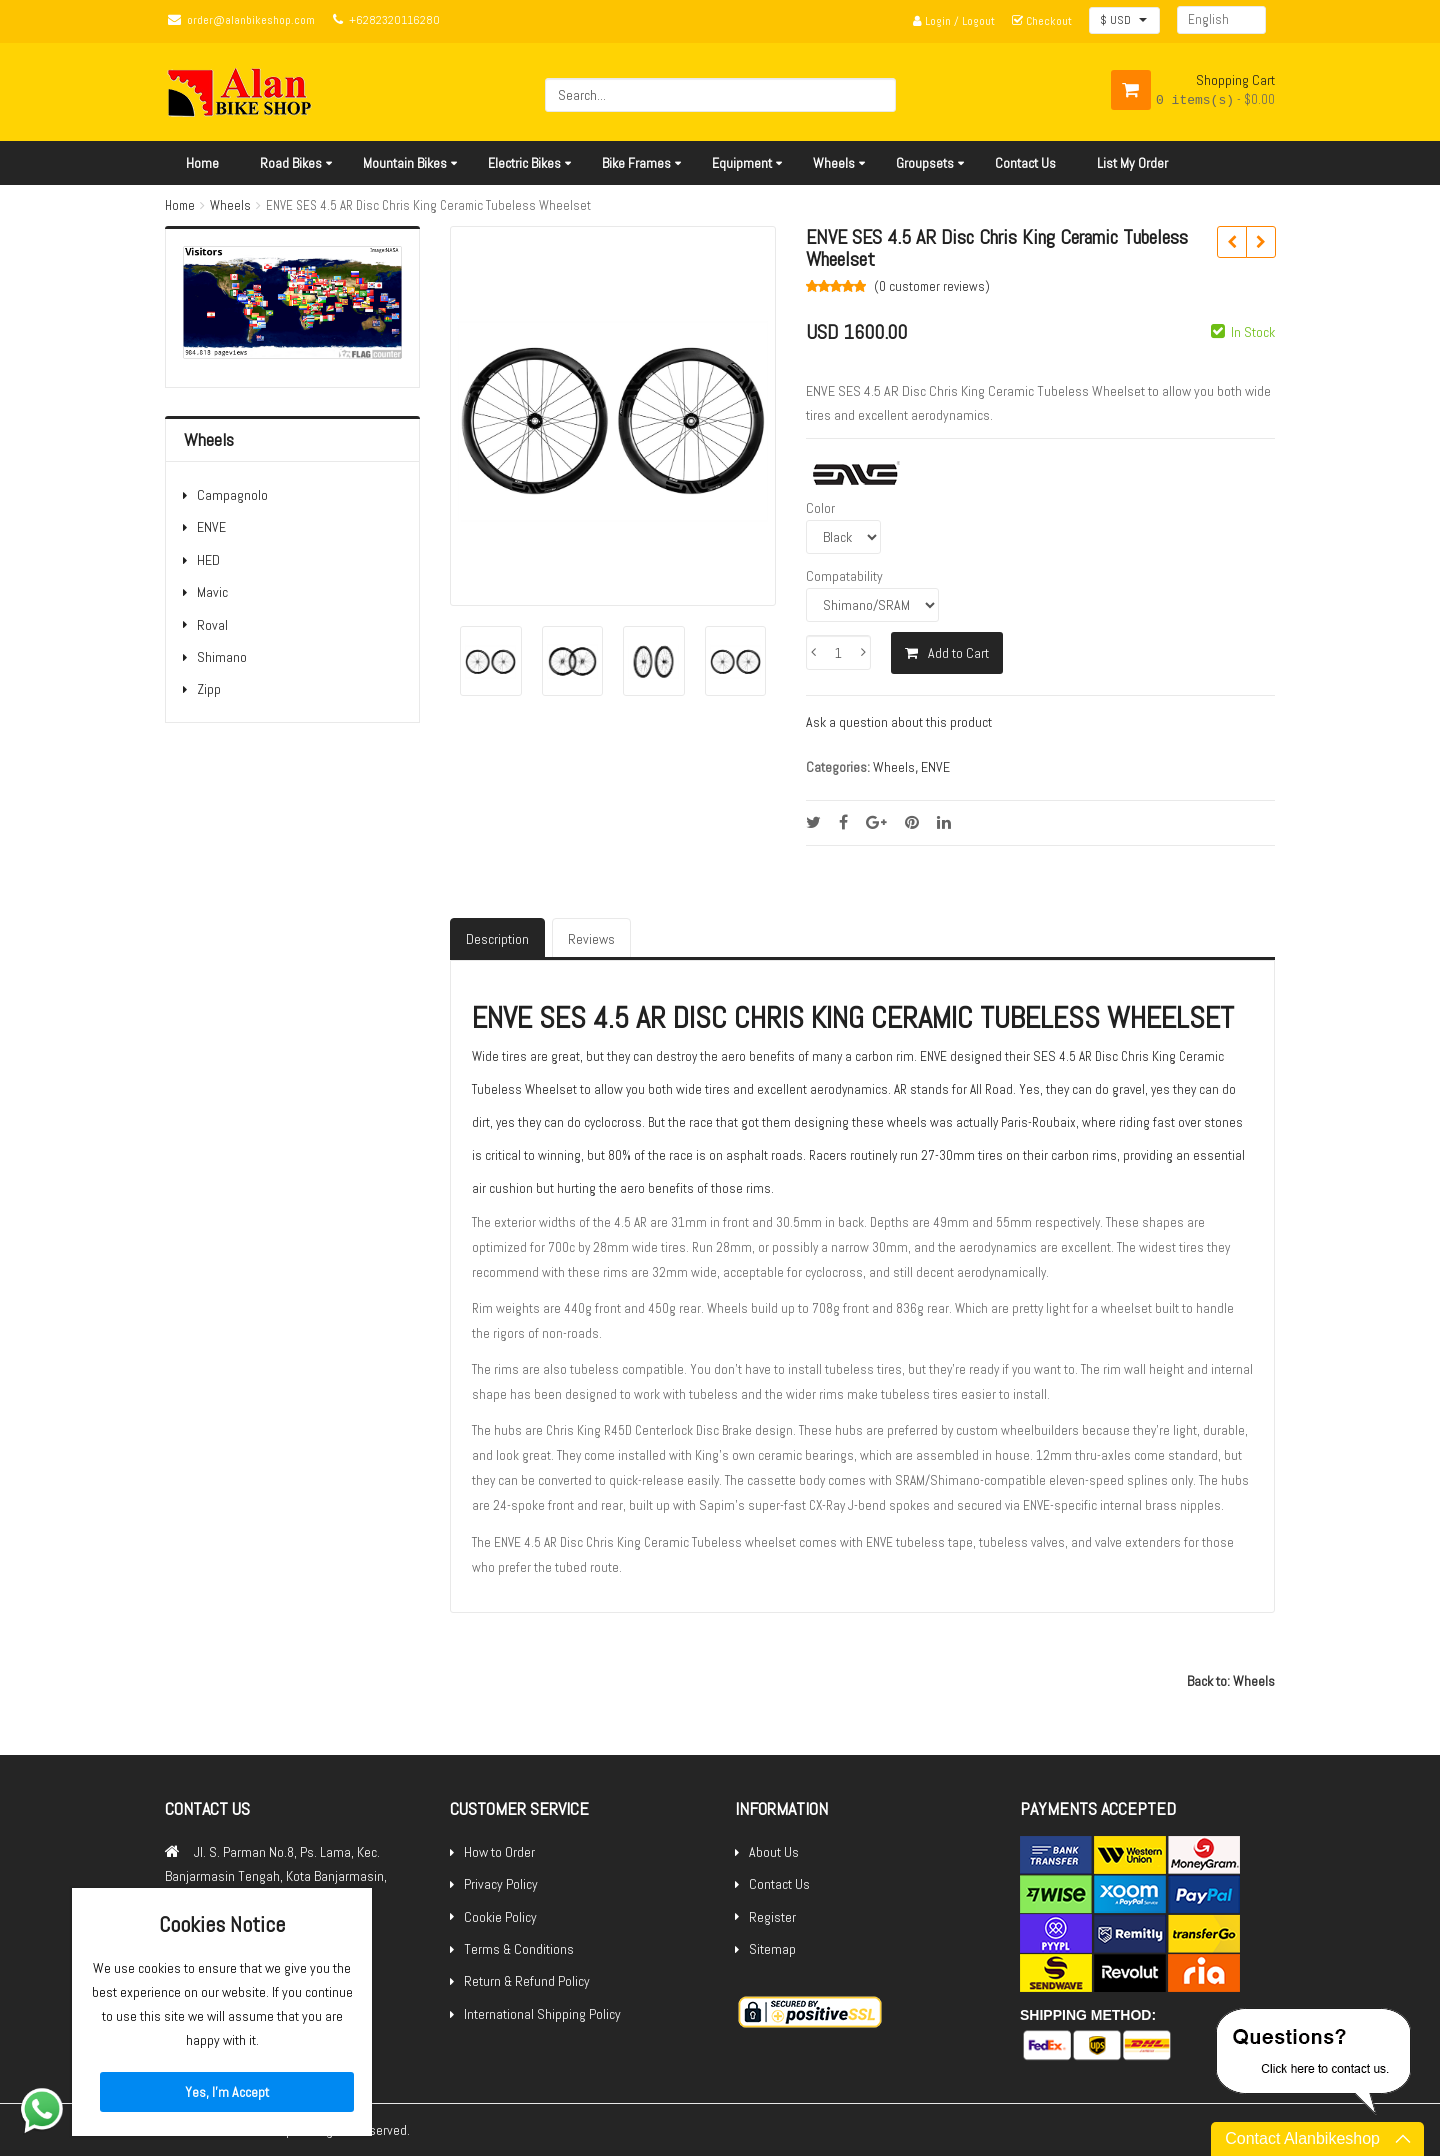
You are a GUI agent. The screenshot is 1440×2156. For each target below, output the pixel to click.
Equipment (742, 163)
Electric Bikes (524, 163)
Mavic (212, 592)
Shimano (222, 657)
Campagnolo (232, 495)
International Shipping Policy (542, 2014)
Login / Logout (954, 21)
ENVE (211, 527)
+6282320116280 (394, 20)
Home (202, 163)
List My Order (1132, 163)
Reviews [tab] (591, 939)
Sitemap (772, 1949)
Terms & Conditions (519, 1949)
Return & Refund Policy (527, 1981)
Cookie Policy (500, 1917)
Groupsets (925, 163)
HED (208, 560)
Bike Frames (636, 163)
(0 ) (932, 286)
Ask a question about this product (899, 722)
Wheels (834, 163)
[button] (1124, 20)
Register (772, 1917)
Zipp (209, 689)
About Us (774, 1852)
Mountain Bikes (405, 163)
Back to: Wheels (1231, 1681)
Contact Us (1025, 163)
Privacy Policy (501, 1884)
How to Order (499, 1852)
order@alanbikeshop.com (251, 20)
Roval (212, 625)
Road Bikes (291, 163)
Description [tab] (497, 939)
